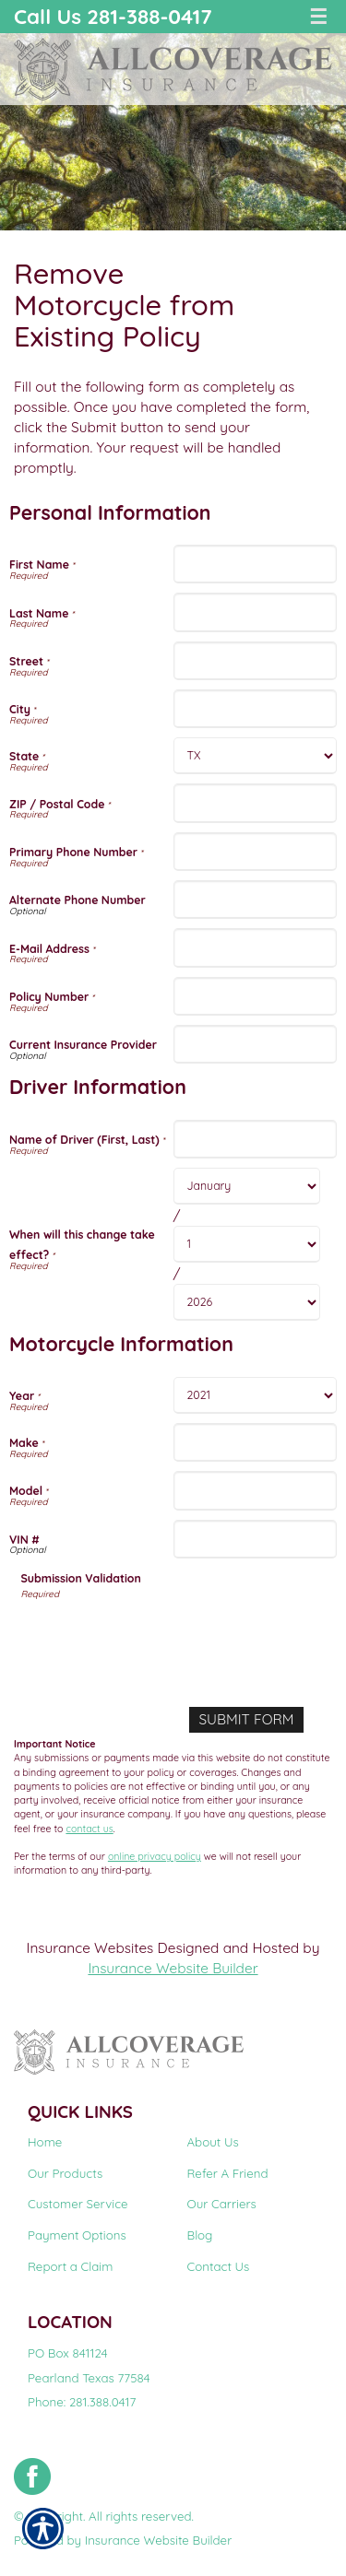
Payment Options (77, 2235)
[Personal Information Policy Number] (255, 996)
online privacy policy (154, 1856)
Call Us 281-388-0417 (113, 16)
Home (45, 2142)
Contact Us (218, 2266)
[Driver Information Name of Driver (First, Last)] (255, 1139)
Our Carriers (222, 2203)
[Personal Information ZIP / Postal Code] (255, 802)
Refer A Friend (227, 2173)
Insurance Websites (90, 1948)
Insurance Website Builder (172, 1968)
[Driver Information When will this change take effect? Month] (247, 1186)
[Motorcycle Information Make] (255, 1442)
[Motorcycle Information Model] (255, 1490)
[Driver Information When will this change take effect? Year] (247, 1302)
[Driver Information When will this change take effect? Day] (247, 1244)
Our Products (65, 2173)
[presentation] (161, 1637)
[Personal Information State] (255, 755)
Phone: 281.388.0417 (82, 2401)
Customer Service (78, 2203)
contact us (89, 1828)
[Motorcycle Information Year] (255, 1395)
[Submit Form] (246, 1720)
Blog (200, 2235)
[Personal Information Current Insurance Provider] (255, 1044)
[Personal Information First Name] (255, 564)
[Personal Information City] (255, 708)
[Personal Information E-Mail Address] (255, 947)
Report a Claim (70, 2266)
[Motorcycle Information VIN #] (255, 1539)
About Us (213, 2142)
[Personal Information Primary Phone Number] (255, 851)
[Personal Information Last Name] (255, 612)
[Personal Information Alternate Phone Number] (255, 899)
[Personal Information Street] (255, 660)
